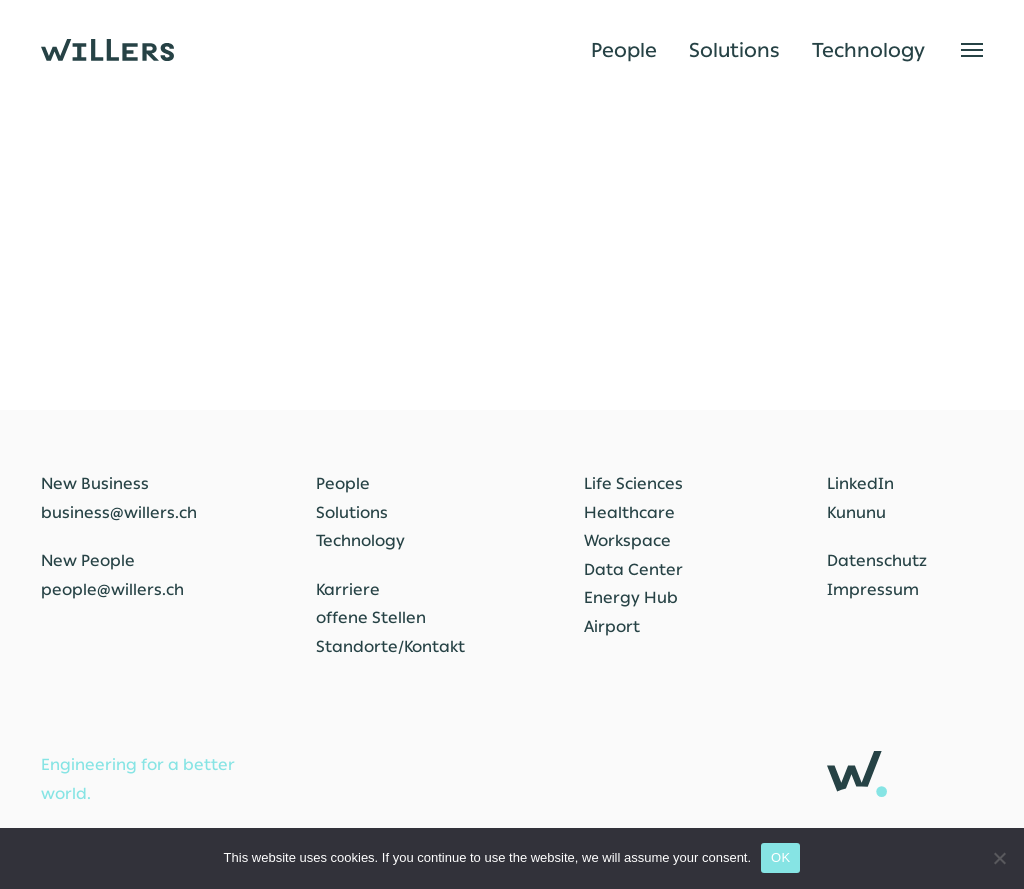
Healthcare (629, 512)
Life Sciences (633, 483)
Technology (868, 50)
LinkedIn (860, 483)
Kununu (856, 512)
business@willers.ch (119, 512)
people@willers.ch (112, 589)
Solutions (734, 50)
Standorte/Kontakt (390, 646)
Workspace (627, 540)
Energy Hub (631, 597)
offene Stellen (371, 617)
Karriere (348, 589)
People (624, 50)
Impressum (873, 589)
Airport (612, 626)
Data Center (633, 569)
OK (780, 857)
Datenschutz (877, 560)
